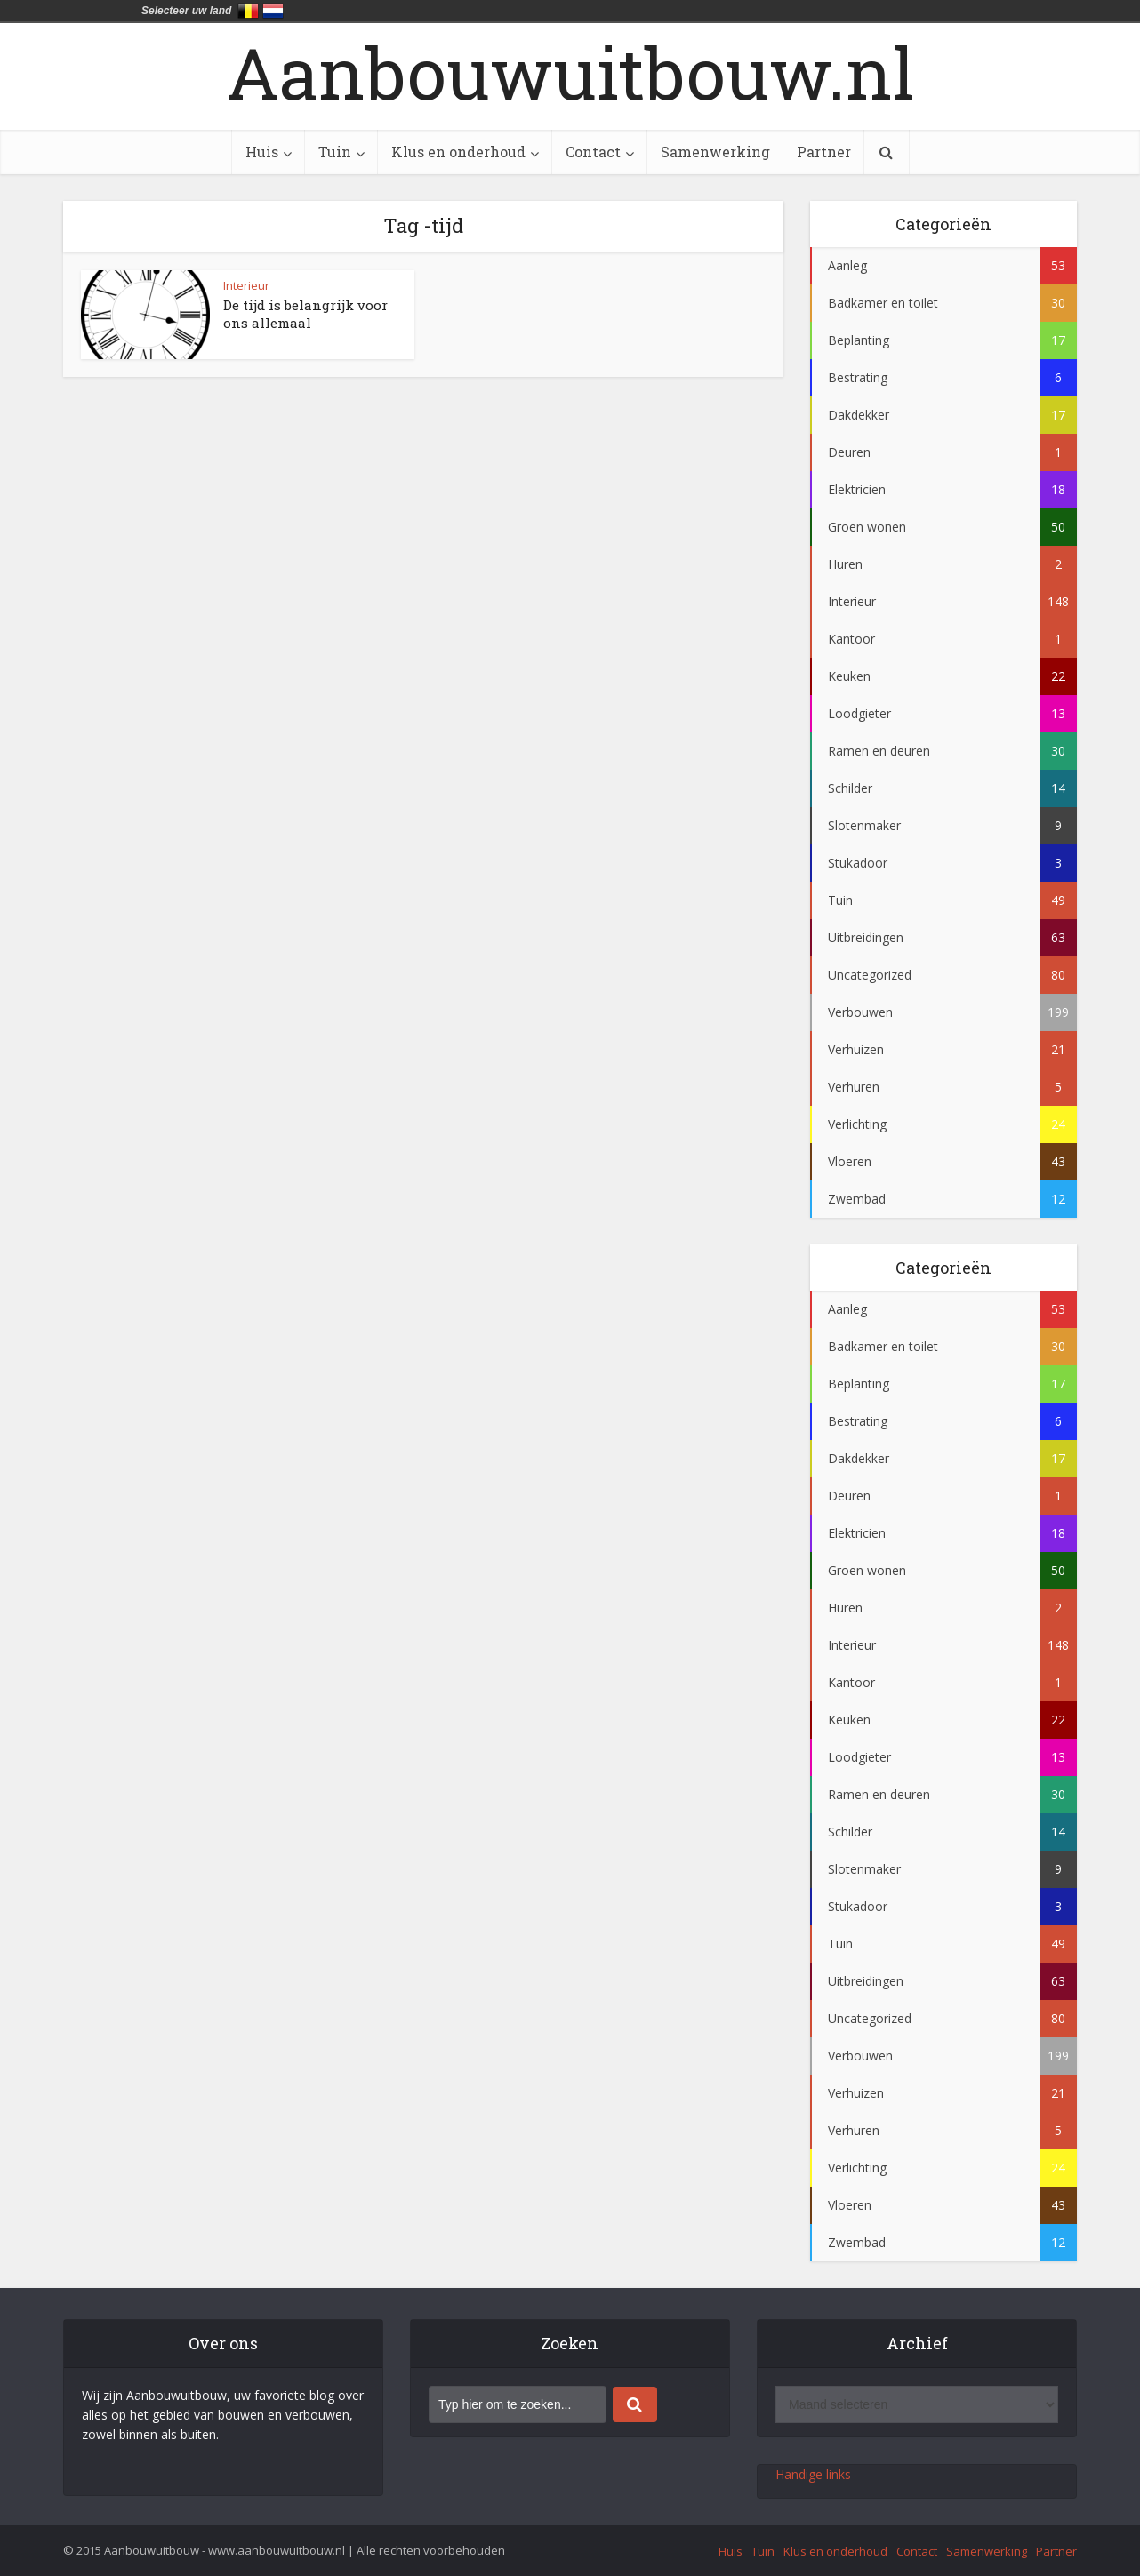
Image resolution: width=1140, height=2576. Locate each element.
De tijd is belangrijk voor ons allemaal (305, 314)
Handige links (813, 2474)
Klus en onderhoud (458, 151)
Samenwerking (715, 151)
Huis (261, 151)
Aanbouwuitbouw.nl (570, 72)
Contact (593, 151)
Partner (824, 151)
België (248, 10)
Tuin (334, 151)
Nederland (273, 10)
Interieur (246, 285)
